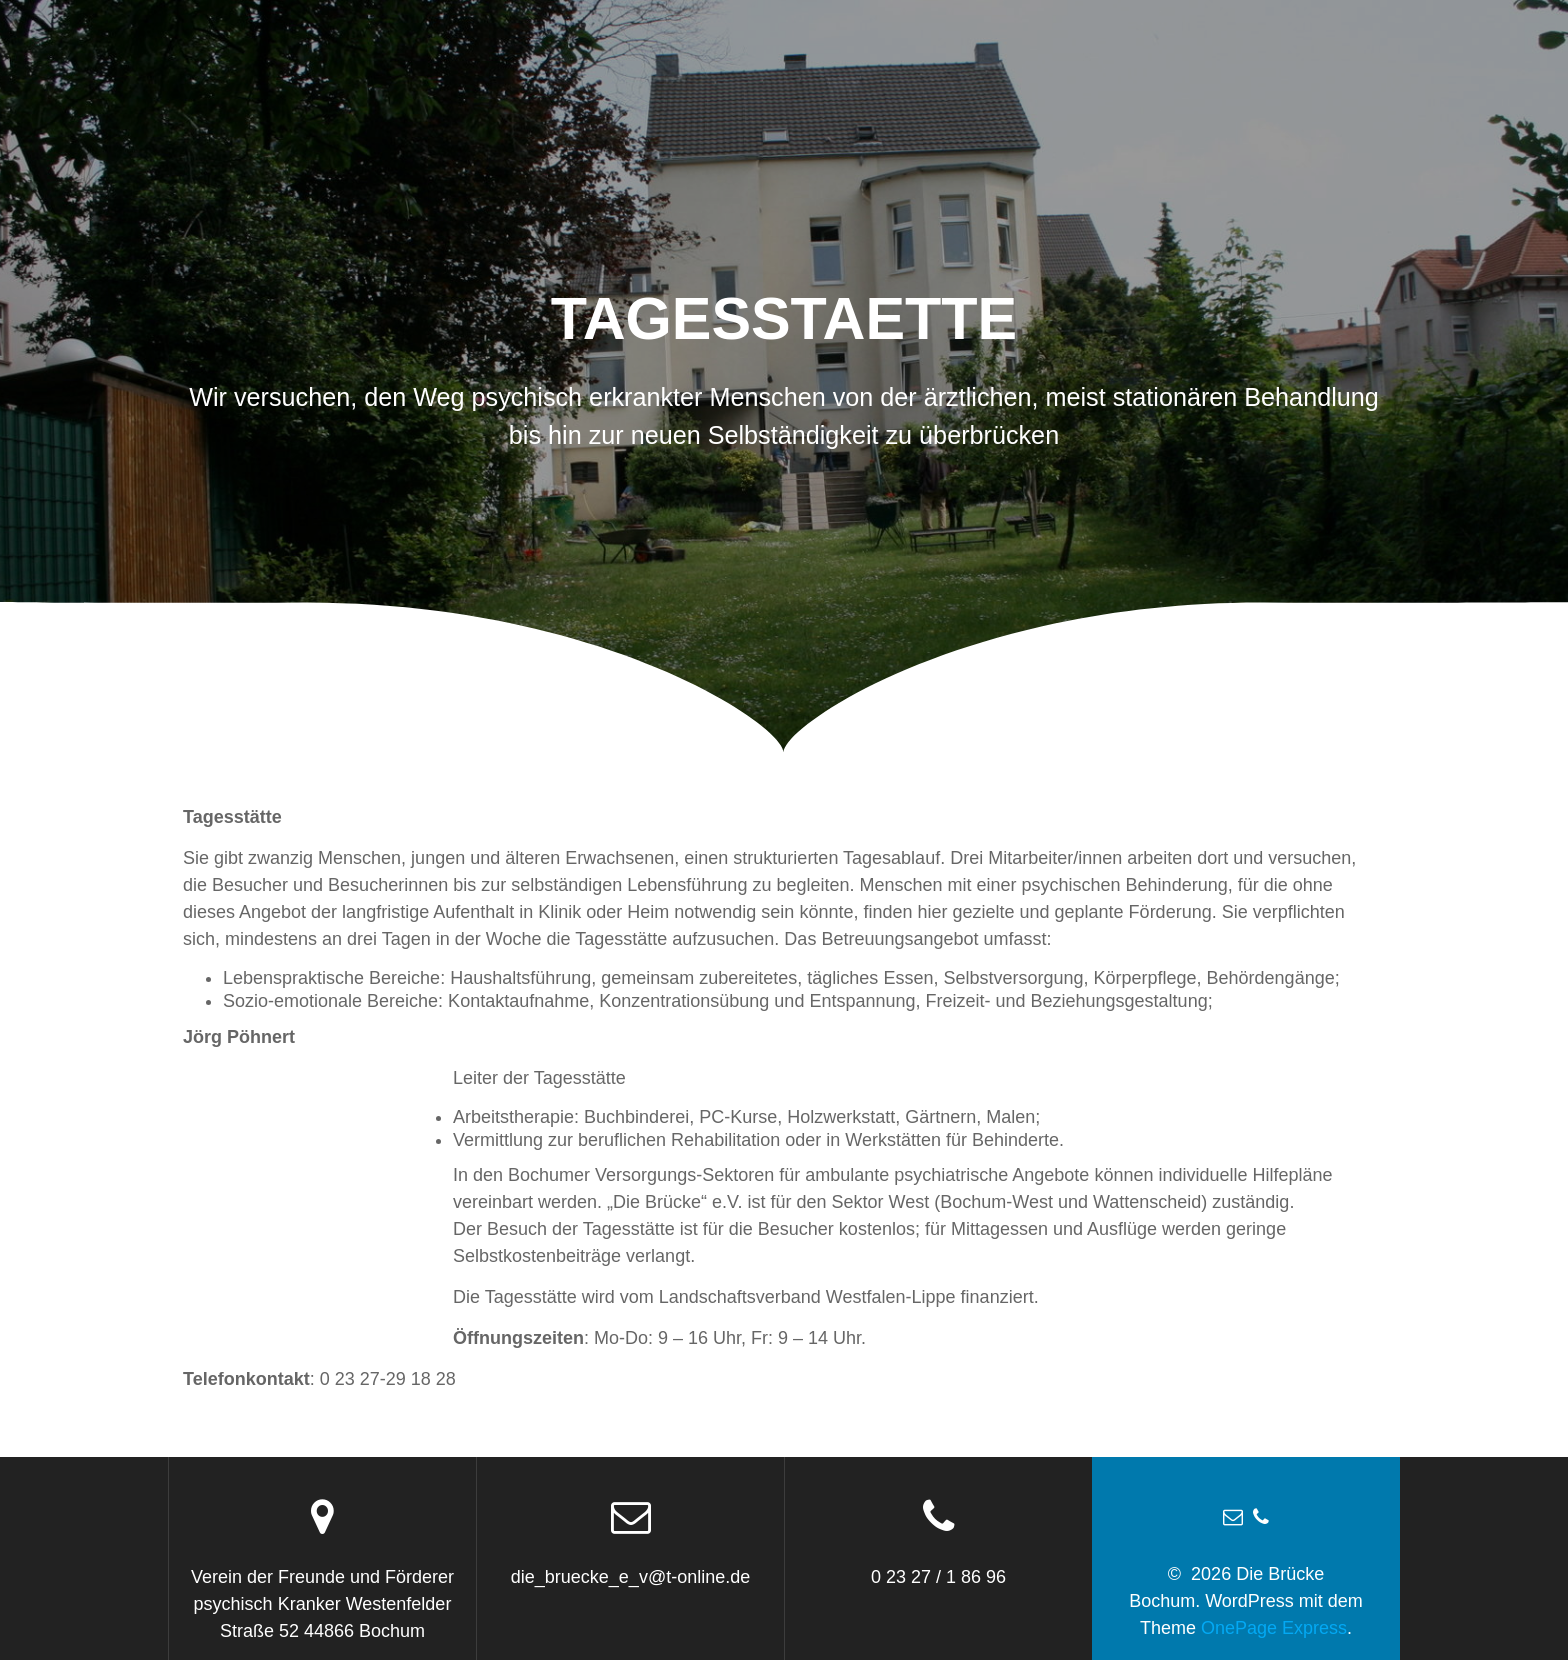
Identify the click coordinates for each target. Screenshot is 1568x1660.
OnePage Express (1274, 1628)
